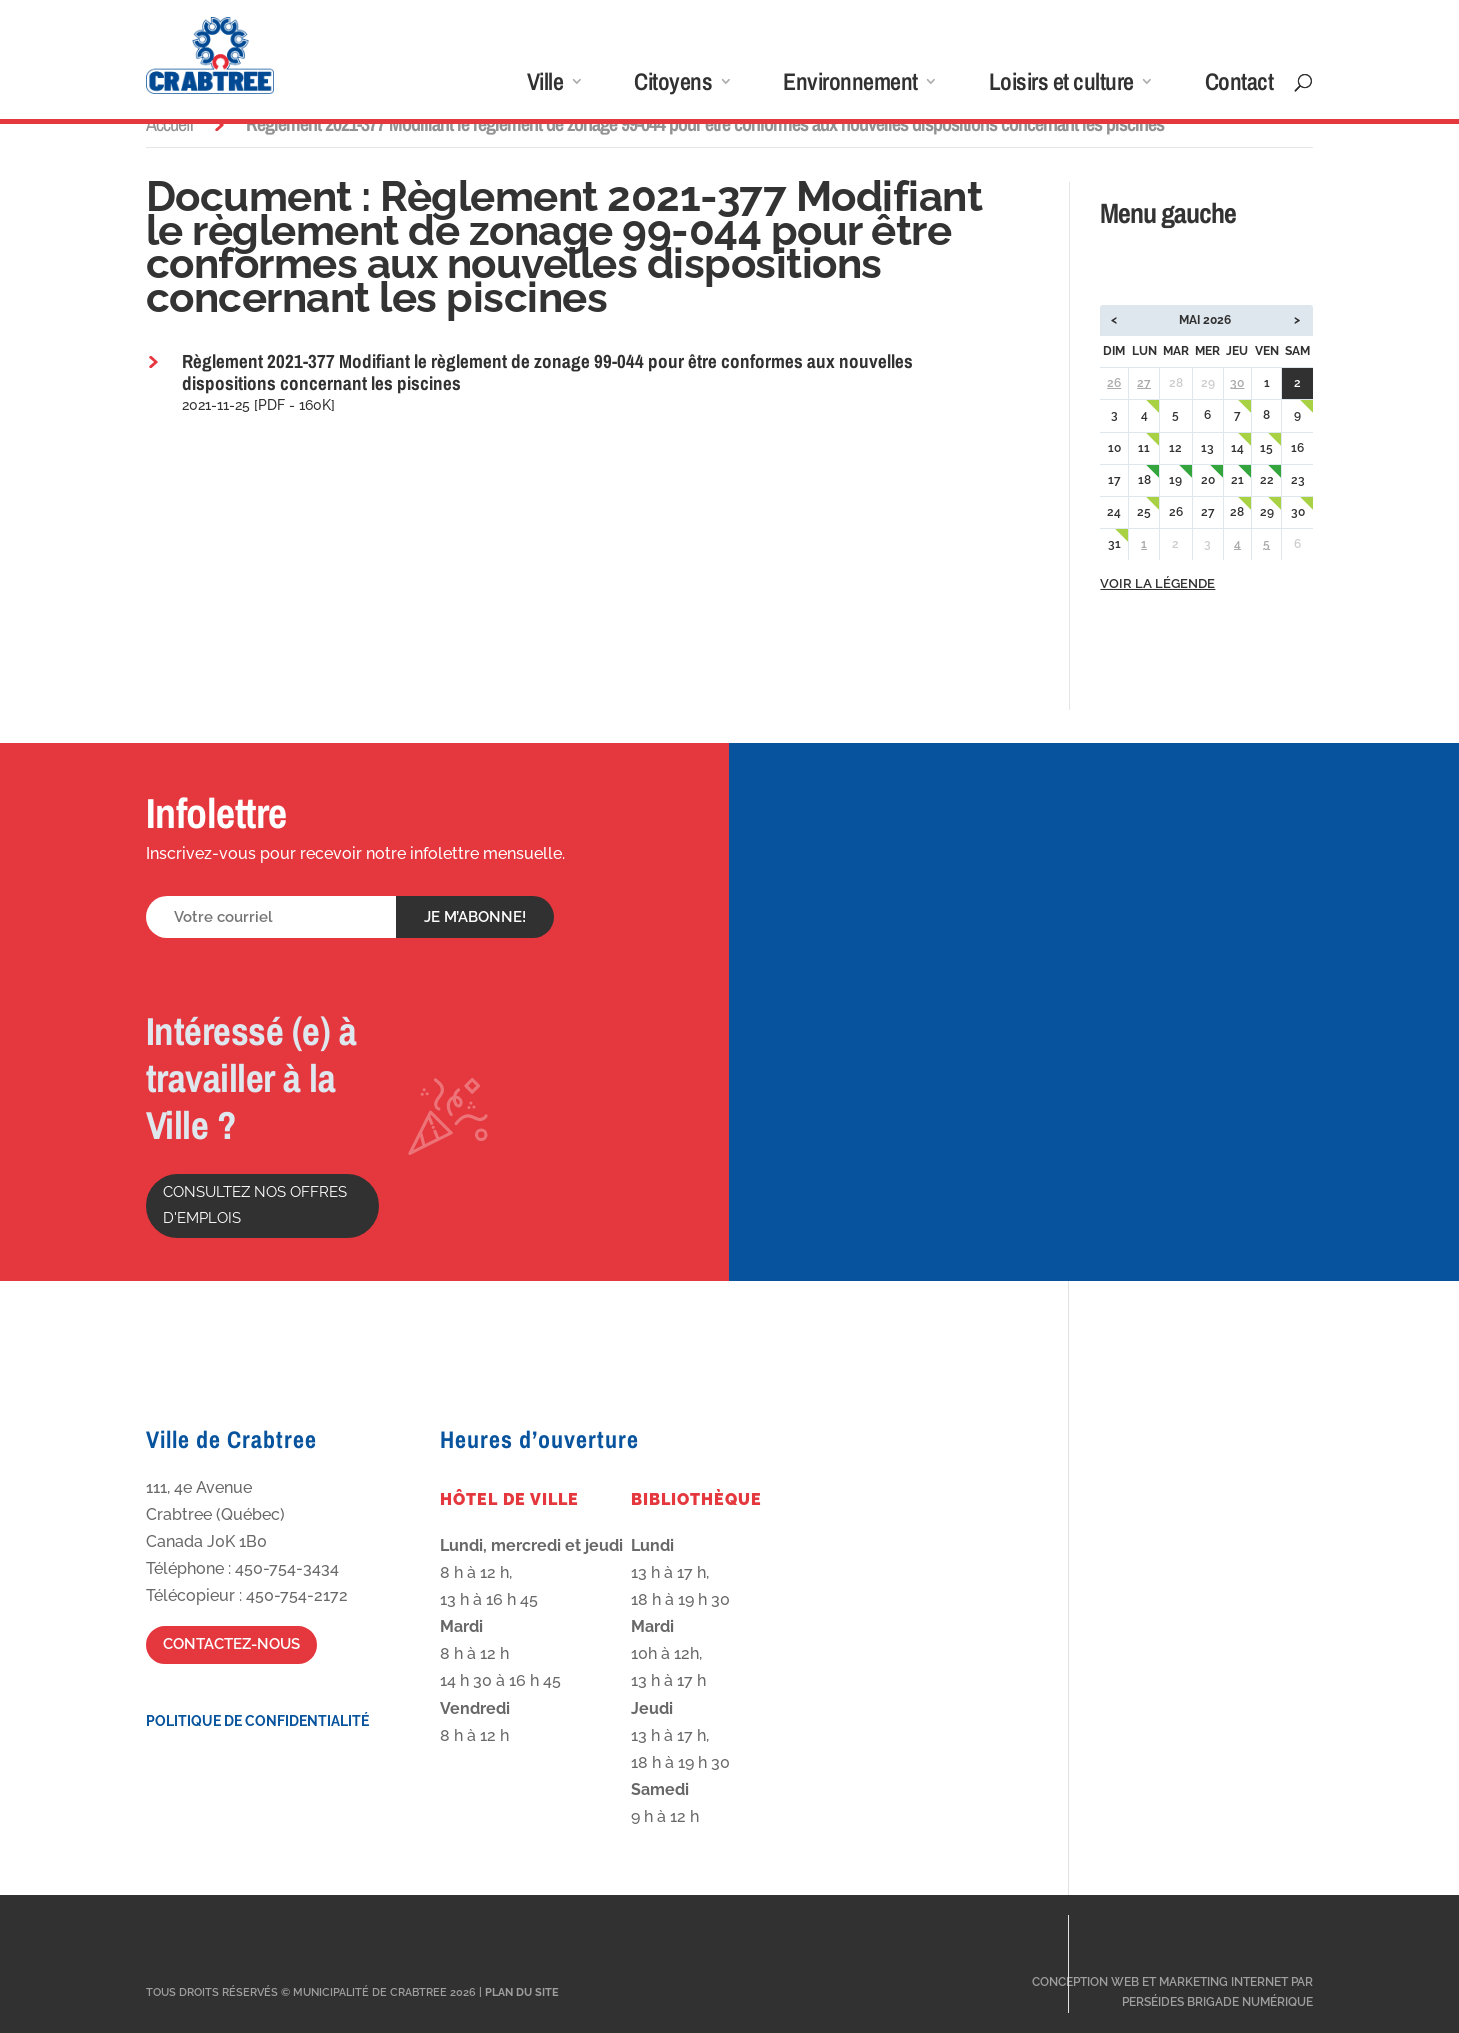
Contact (1239, 85)
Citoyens (673, 85)
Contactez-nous (231, 1644)
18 (1144, 480)
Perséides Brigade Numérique (1217, 2002)
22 (1267, 480)
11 (1144, 448)
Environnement (850, 85)
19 (1175, 480)
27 (1144, 383)
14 (1237, 448)
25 (1144, 512)
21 (1237, 480)
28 (1237, 512)
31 (1114, 544)
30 (1237, 383)
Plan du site (522, 1992)
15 (1266, 448)
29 (1267, 512)
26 (1114, 383)
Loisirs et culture (1061, 85)
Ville (545, 85)
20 (1208, 480)
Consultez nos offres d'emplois (255, 1205)
